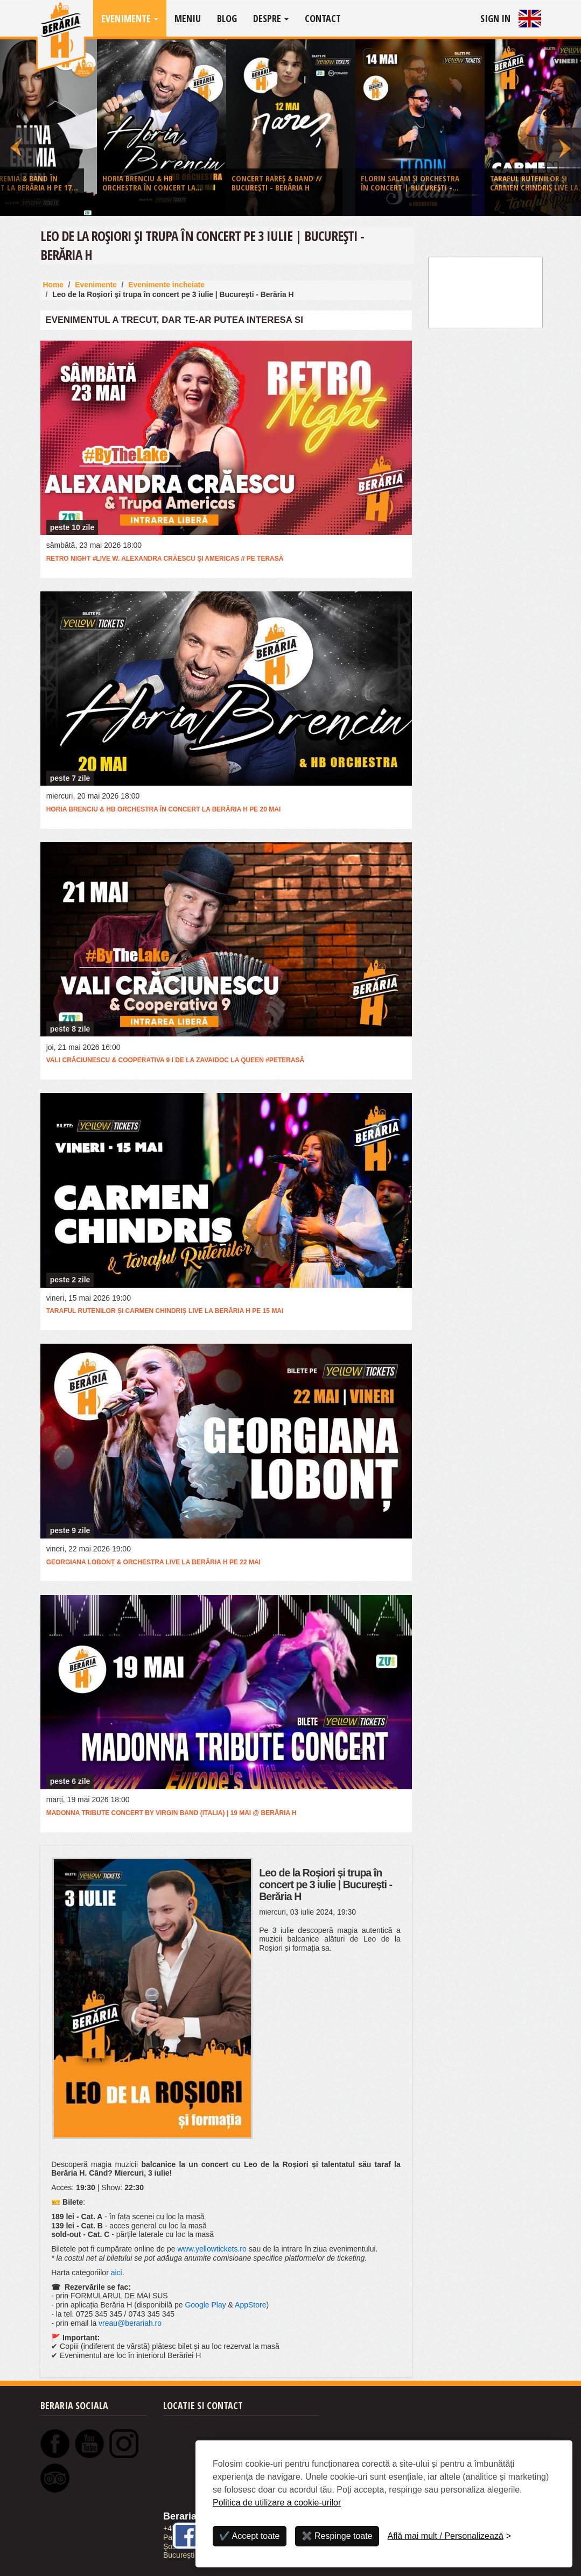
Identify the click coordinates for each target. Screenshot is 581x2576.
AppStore (250, 2304)
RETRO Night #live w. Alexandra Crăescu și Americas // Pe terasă (165, 558)
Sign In (495, 18)
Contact (323, 18)
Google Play (205, 2304)
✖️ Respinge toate (337, 2535)
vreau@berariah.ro (130, 2323)
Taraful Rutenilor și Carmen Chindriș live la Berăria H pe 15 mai (165, 1311)
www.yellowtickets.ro (211, 2249)
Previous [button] (18, 127)
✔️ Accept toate (249, 2535)
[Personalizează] (450, 2536)
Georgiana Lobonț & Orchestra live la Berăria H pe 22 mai (153, 1562)
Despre (271, 18)
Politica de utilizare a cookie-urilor (277, 2502)
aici (116, 2272)
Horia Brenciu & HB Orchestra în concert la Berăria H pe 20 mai (163, 809)
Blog (227, 18)
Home (53, 284)
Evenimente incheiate (166, 284)
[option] (290, 130)
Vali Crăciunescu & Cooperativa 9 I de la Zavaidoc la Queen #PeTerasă (175, 1060)
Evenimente (129, 18)
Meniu (187, 18)
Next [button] (562, 127)
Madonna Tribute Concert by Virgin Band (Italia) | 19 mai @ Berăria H (171, 1813)
